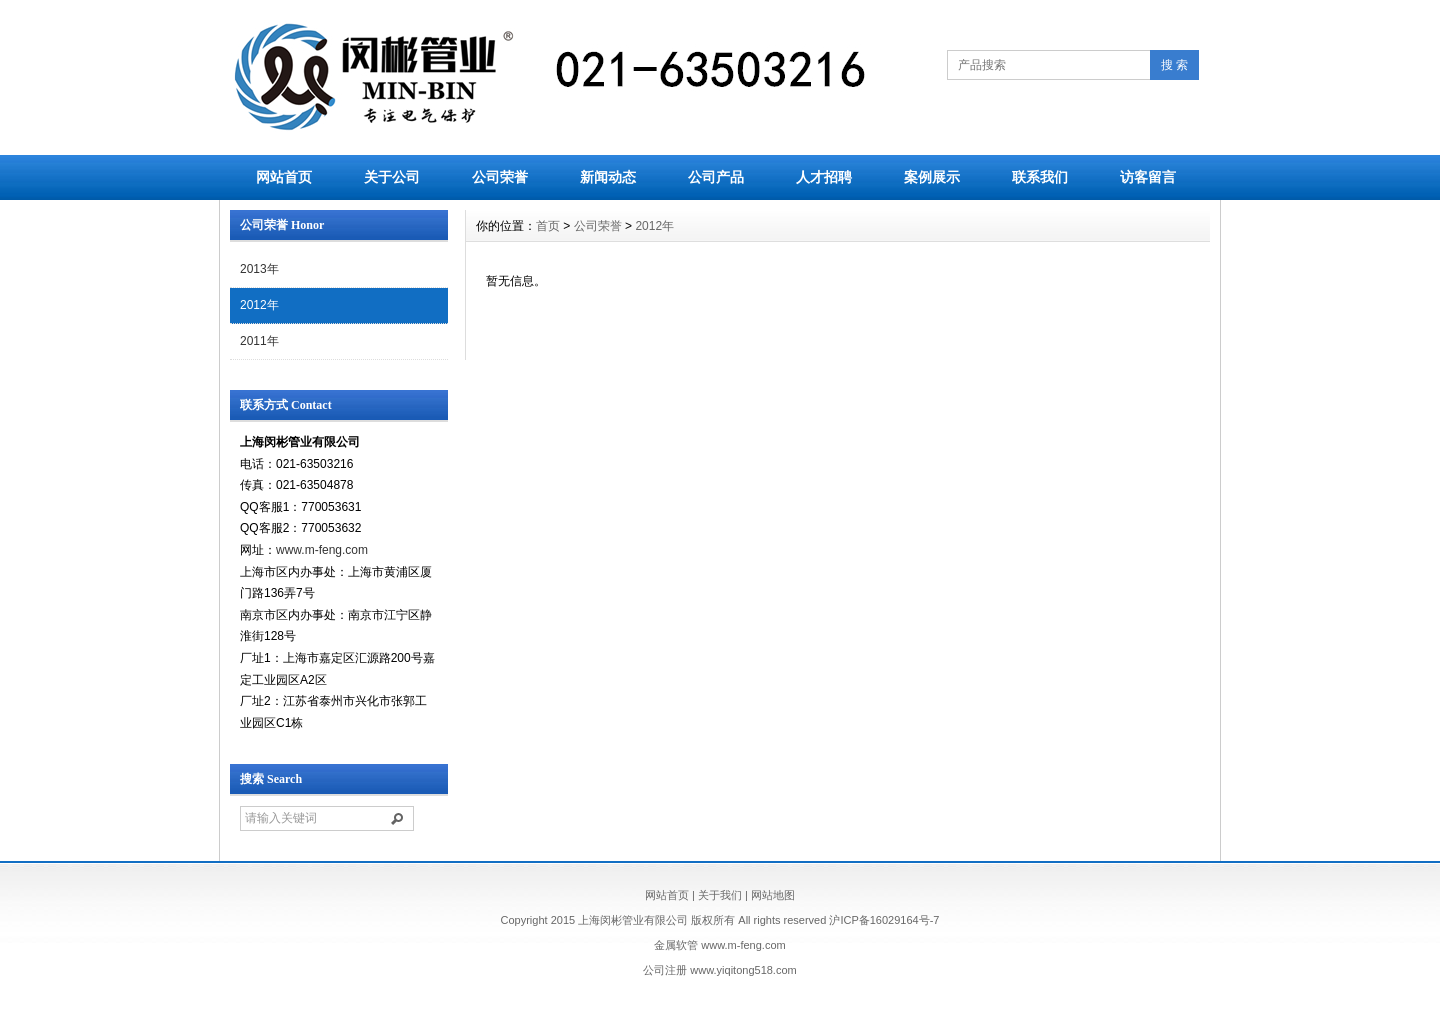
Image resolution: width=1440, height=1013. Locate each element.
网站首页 (284, 177)
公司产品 (716, 177)
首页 (548, 226)
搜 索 (1174, 65)
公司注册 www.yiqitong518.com (719, 970)
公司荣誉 (500, 177)
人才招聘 (824, 177)
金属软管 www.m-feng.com (719, 945)
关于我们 (720, 895)
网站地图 (773, 895)
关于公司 (392, 177)
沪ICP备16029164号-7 (884, 920)
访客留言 (1148, 177)
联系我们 (1040, 177)
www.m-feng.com (322, 550)
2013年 (259, 269)
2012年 (259, 305)
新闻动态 (608, 177)
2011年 (259, 341)
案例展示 (932, 177)
